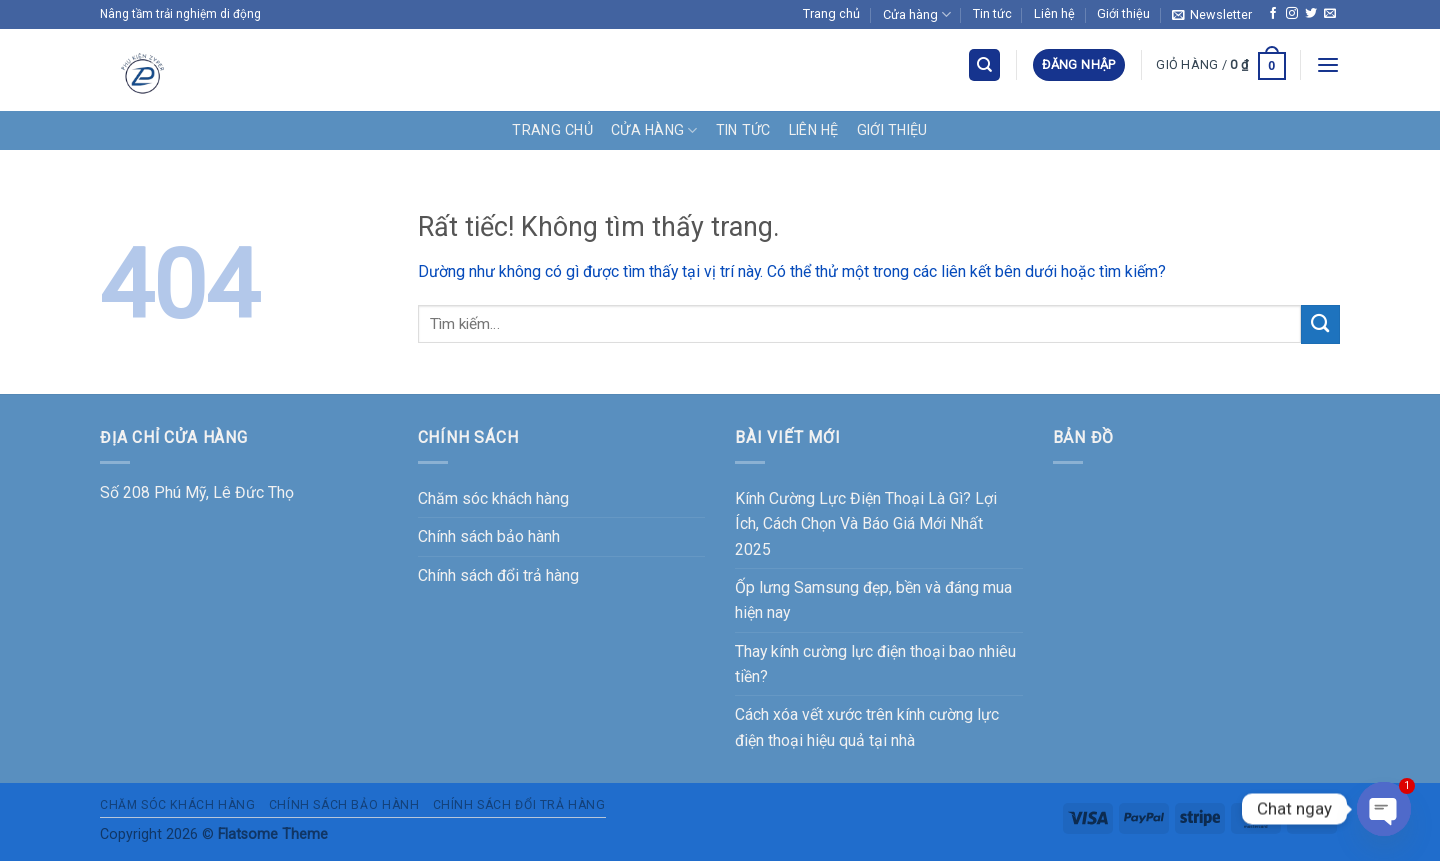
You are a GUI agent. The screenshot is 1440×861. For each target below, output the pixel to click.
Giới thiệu (1123, 13)
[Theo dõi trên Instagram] (1292, 14)
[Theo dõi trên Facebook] (1273, 14)
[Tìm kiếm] (985, 65)
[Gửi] (1320, 324)
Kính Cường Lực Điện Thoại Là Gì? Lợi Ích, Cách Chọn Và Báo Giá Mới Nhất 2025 (866, 524)
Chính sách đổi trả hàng (498, 575)
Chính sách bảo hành (489, 536)
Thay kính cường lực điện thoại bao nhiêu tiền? (875, 664)
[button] (1212, 14)
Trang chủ (831, 13)
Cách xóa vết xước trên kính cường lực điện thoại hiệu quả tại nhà (867, 727)
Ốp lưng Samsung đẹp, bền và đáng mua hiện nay (873, 600)
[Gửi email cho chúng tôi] (1330, 14)
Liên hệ (1054, 13)
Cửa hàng (917, 14)
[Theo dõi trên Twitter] (1311, 14)
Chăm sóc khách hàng (493, 498)
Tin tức (992, 13)
